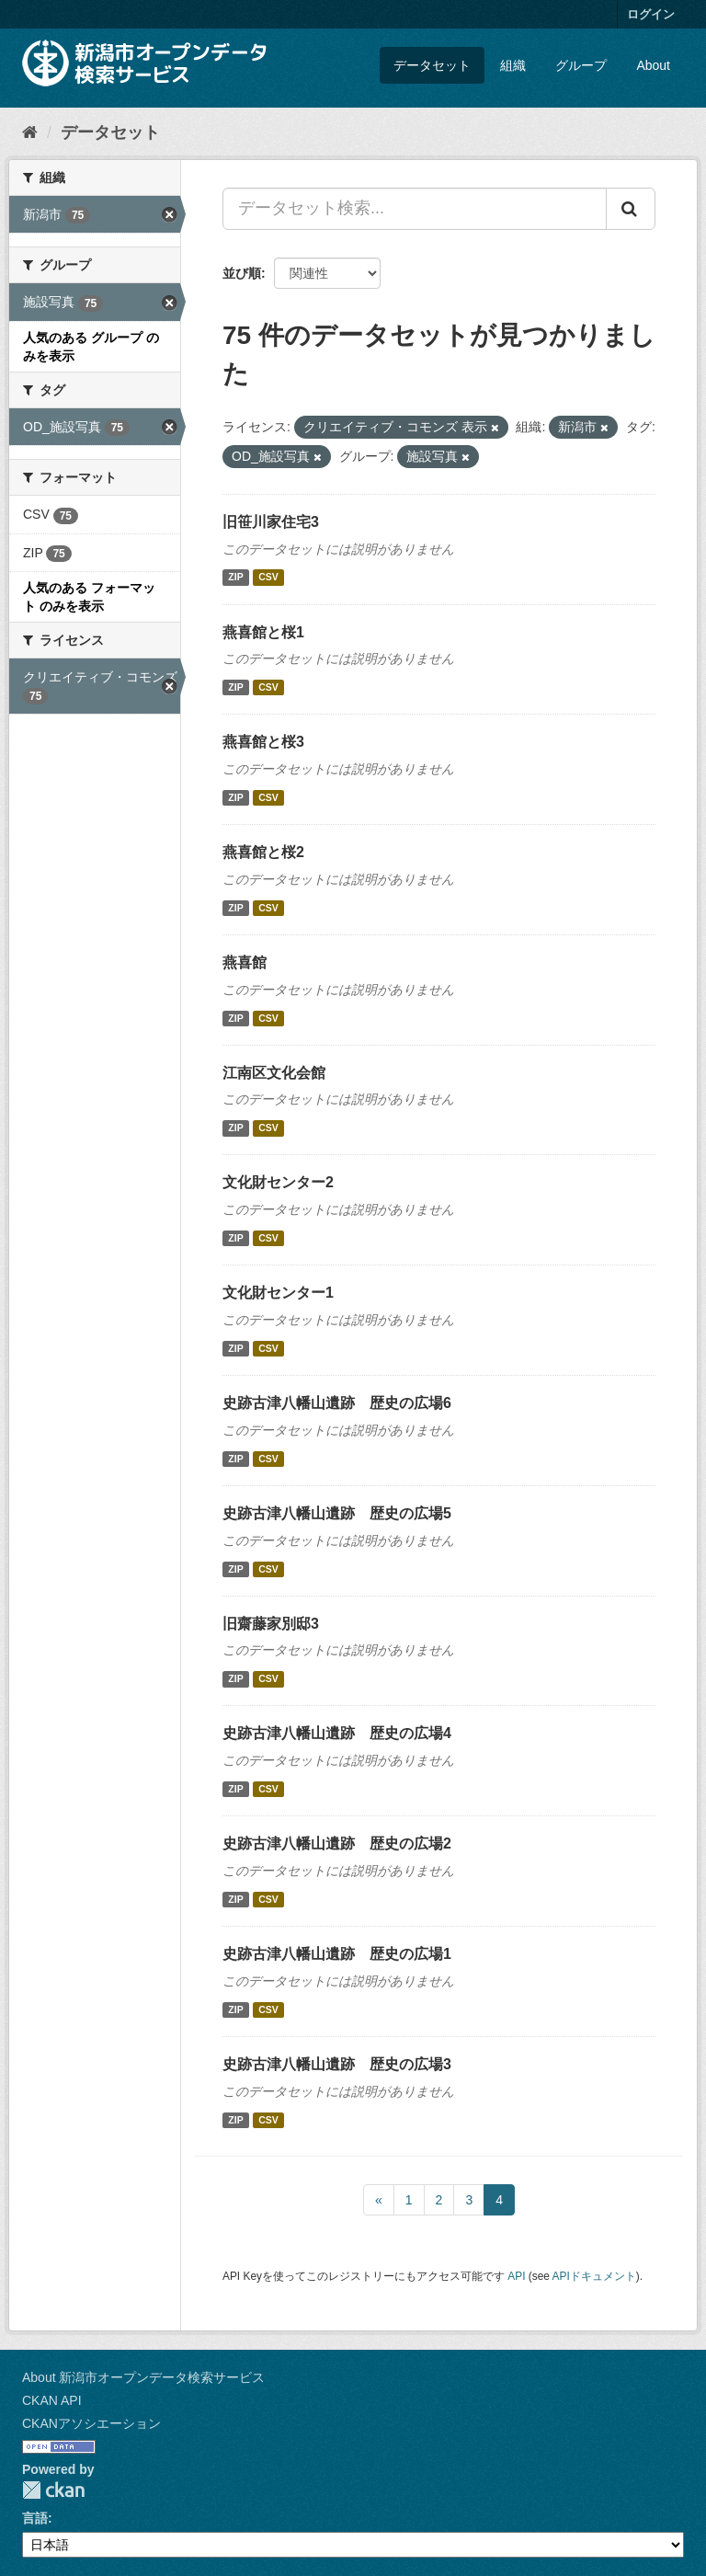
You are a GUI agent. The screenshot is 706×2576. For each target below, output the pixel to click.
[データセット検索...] (414, 209)
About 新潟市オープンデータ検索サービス (143, 2377)
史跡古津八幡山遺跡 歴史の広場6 (336, 1403)
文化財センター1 (278, 1292)
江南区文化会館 (273, 1073)
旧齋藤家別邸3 (270, 1623)
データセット (432, 65)
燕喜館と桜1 (263, 632)
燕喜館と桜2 (263, 852)
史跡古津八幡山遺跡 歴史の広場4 (336, 1733)
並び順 (241, 273)
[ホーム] (30, 132)
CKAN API (52, 2400)
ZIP (235, 577)
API (516, 2276)
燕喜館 (244, 962)
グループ (581, 65)
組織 (513, 65)
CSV (268, 577)
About (653, 65)
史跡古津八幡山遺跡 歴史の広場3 (336, 2064)
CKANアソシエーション (91, 2423)
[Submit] (630, 209)
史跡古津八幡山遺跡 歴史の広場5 (336, 1513)
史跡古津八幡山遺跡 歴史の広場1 (336, 1954)
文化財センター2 (278, 1182)
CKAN (53, 2490)
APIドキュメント (594, 2276)
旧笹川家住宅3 (270, 522)
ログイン (651, 14)
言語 (35, 2518)
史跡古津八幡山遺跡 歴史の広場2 (336, 1843)
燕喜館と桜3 (263, 742)
